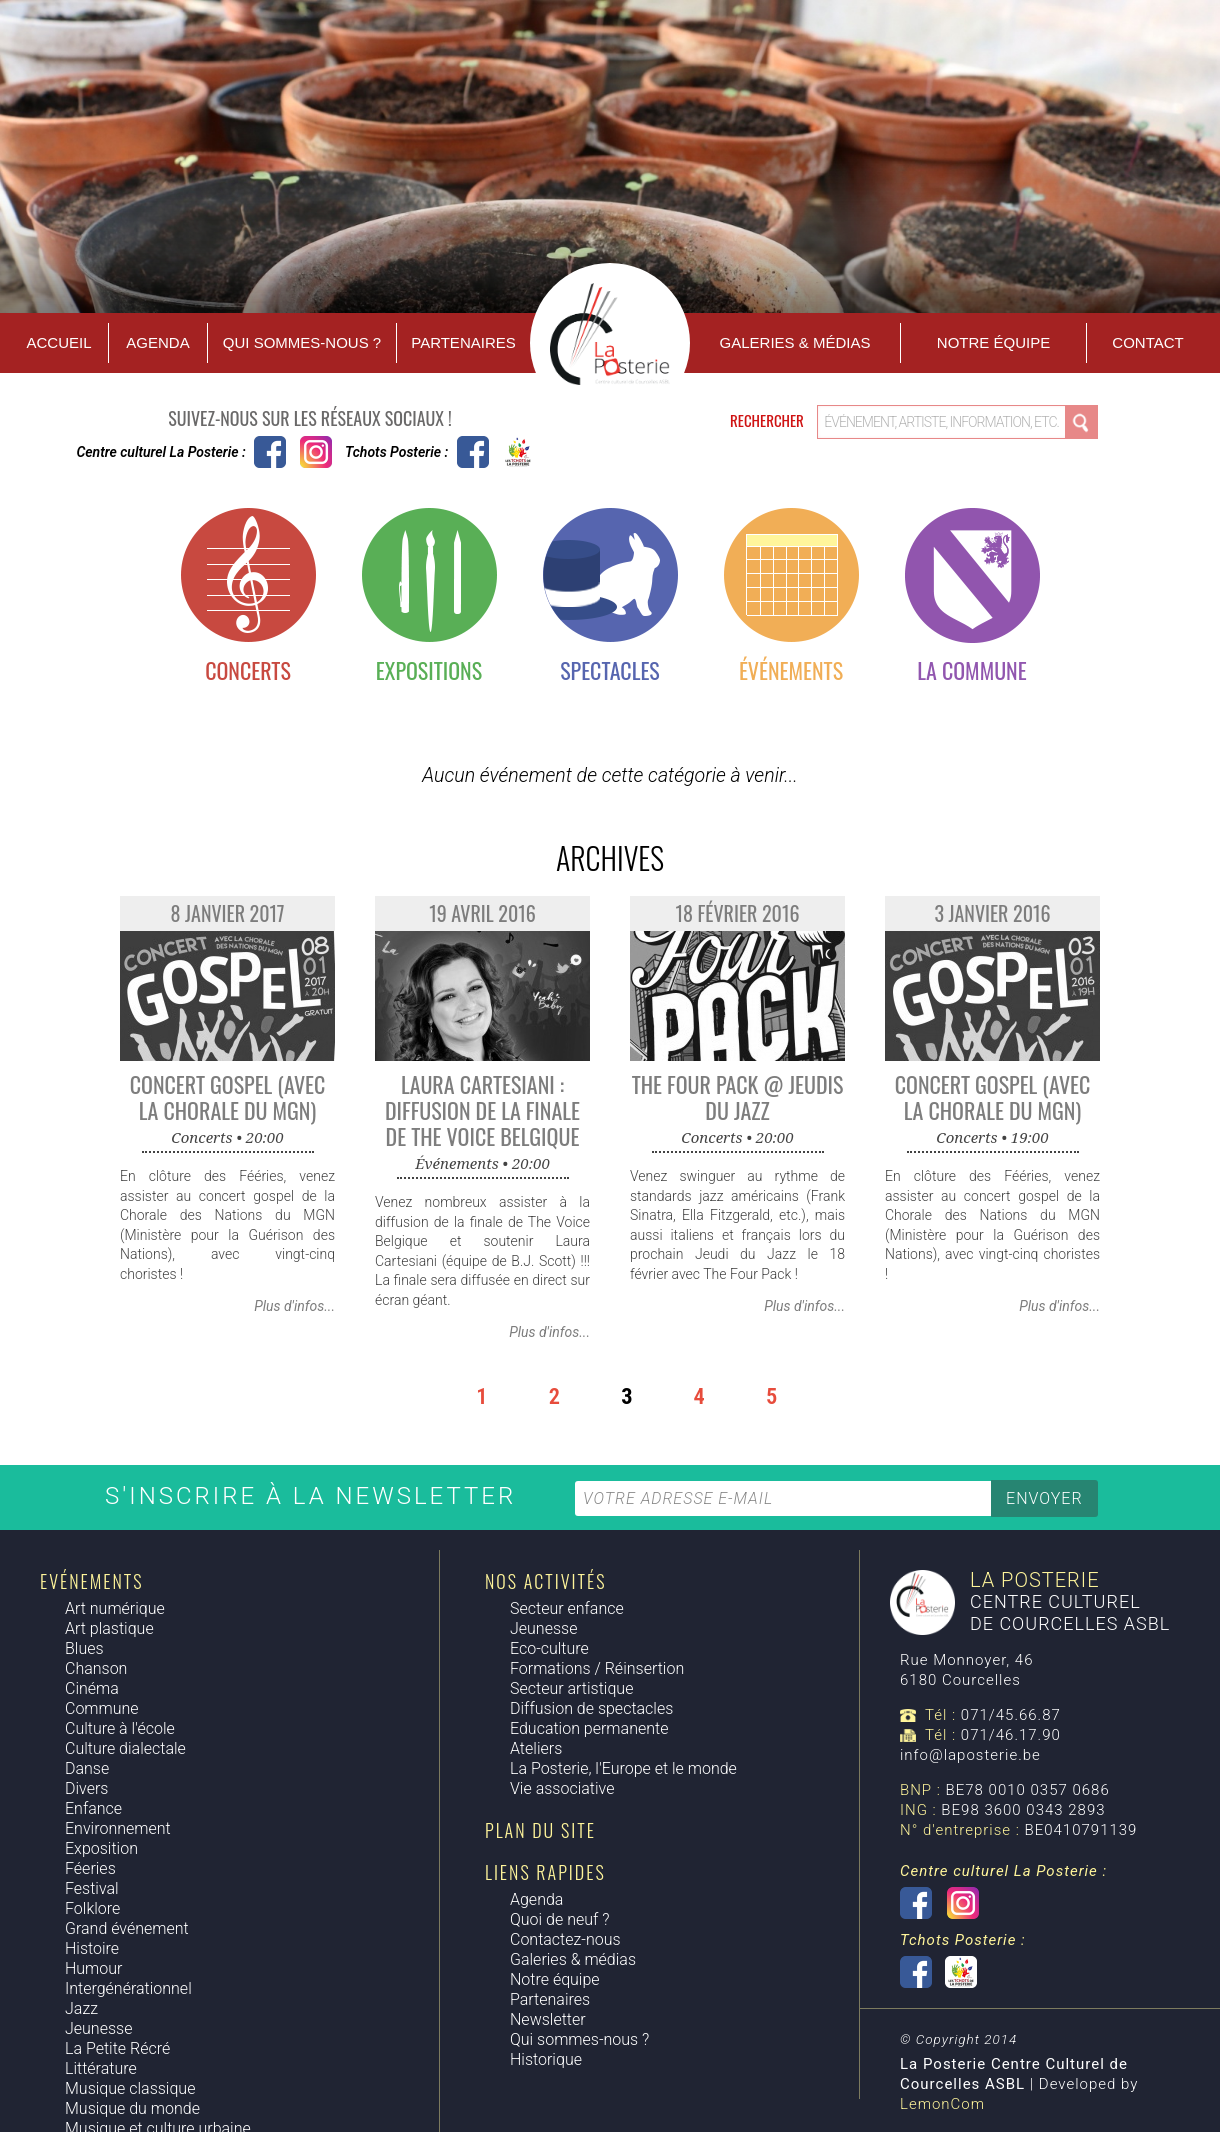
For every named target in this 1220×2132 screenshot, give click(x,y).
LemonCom (942, 2104)
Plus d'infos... (294, 1306)
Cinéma (92, 1688)
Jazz (81, 2008)
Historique (546, 2059)
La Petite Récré (117, 2048)
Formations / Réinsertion (597, 1668)
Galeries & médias (573, 1959)
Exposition (101, 1848)
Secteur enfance (567, 1608)
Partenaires (463, 342)
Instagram (316, 452)
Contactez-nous (565, 1939)
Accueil (58, 342)
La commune (971, 670)
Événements (791, 670)
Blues (84, 1648)
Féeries (90, 1868)
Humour (93, 1968)
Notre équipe (993, 342)
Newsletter (548, 2019)
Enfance (93, 1808)
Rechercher (768, 420)
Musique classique (130, 2088)
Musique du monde (132, 2108)
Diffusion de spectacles (591, 1708)
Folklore (92, 1908)
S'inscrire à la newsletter (315, 1496)
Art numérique (115, 1608)
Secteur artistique (571, 1688)
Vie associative (562, 1788)
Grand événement (127, 1928)
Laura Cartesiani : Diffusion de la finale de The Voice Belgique (482, 1110)
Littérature (101, 2068)
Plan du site (540, 1830)
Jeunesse (98, 2028)
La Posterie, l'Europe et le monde (623, 1768)
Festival (92, 1888)
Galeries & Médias (795, 342)
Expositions (429, 670)
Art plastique (109, 1628)
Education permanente (589, 1728)
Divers (86, 1788)
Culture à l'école (120, 1728)
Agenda (157, 342)
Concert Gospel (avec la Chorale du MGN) (228, 1097)
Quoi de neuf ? (559, 1919)
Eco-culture (549, 1648)
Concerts (248, 670)
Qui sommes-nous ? (302, 342)
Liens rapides (545, 1872)
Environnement (118, 1828)
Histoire (92, 1948)
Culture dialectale (125, 1748)
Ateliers (536, 1748)
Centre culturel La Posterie (270, 452)
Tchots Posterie (495, 452)
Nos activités (545, 1581)
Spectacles (610, 670)
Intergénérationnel (128, 1988)
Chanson (96, 1668)
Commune (102, 1708)
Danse (87, 1768)
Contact (1147, 342)
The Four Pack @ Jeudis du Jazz (738, 1097)
